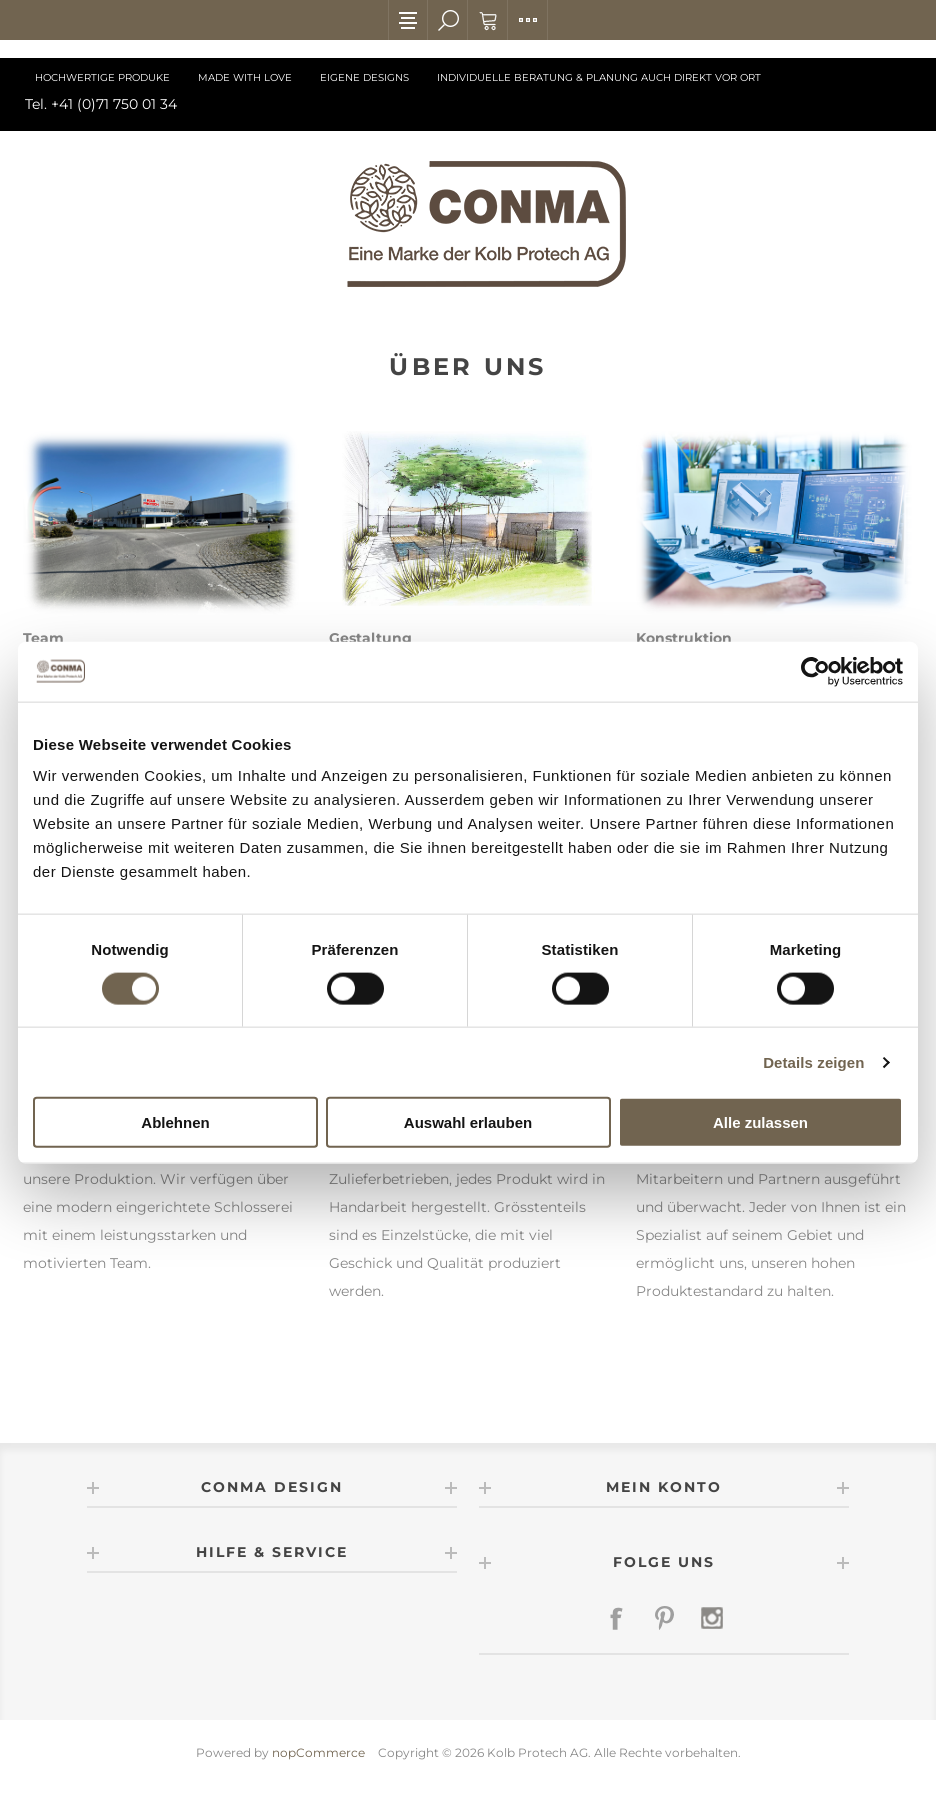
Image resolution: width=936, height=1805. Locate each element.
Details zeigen (813, 1061)
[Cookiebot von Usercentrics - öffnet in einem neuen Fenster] (815, 671)
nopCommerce (318, 1752)
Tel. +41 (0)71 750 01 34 (101, 104)
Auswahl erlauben (468, 1122)
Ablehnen (175, 1122)
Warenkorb (488, 20)
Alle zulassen (760, 1122)
